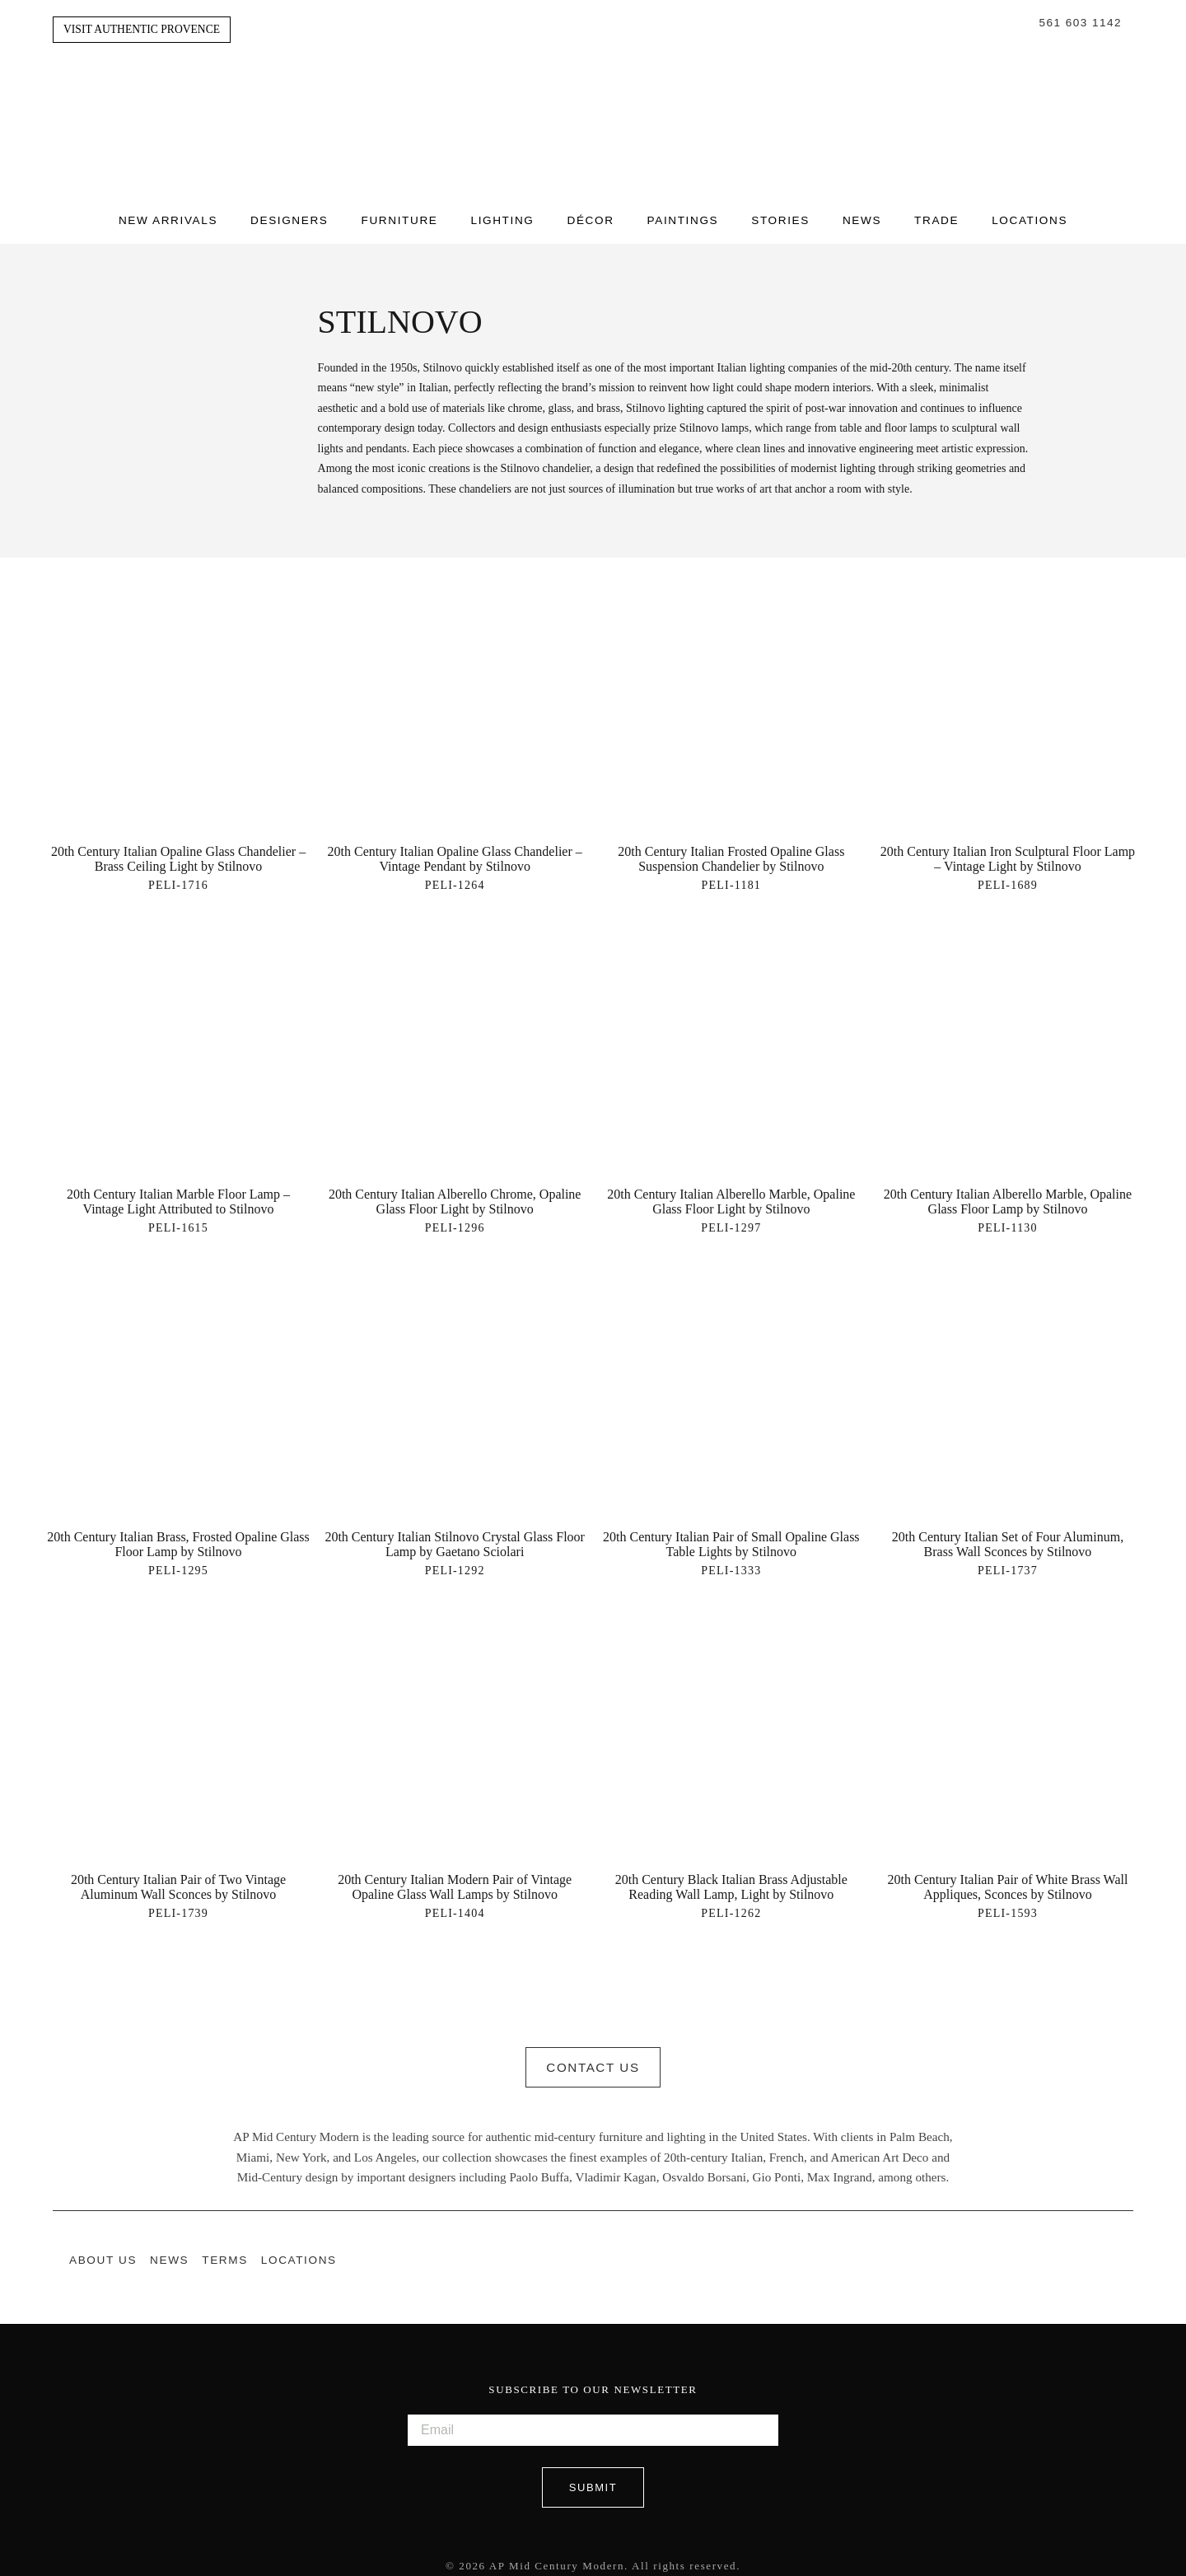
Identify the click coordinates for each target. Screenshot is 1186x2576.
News (862, 216)
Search (1023, 23)
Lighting (502, 216)
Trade (936, 216)
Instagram (1092, 2252)
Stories (780, 216)
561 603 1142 (1080, 23)
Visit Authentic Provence (141, 29)
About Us (103, 2252)
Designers (289, 216)
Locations (1029, 216)
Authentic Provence (593, 98)
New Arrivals (168, 216)
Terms (225, 2252)
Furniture (400, 216)
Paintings (683, 216)
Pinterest (1125, 2252)
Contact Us (592, 2061)
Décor (590, 216)
